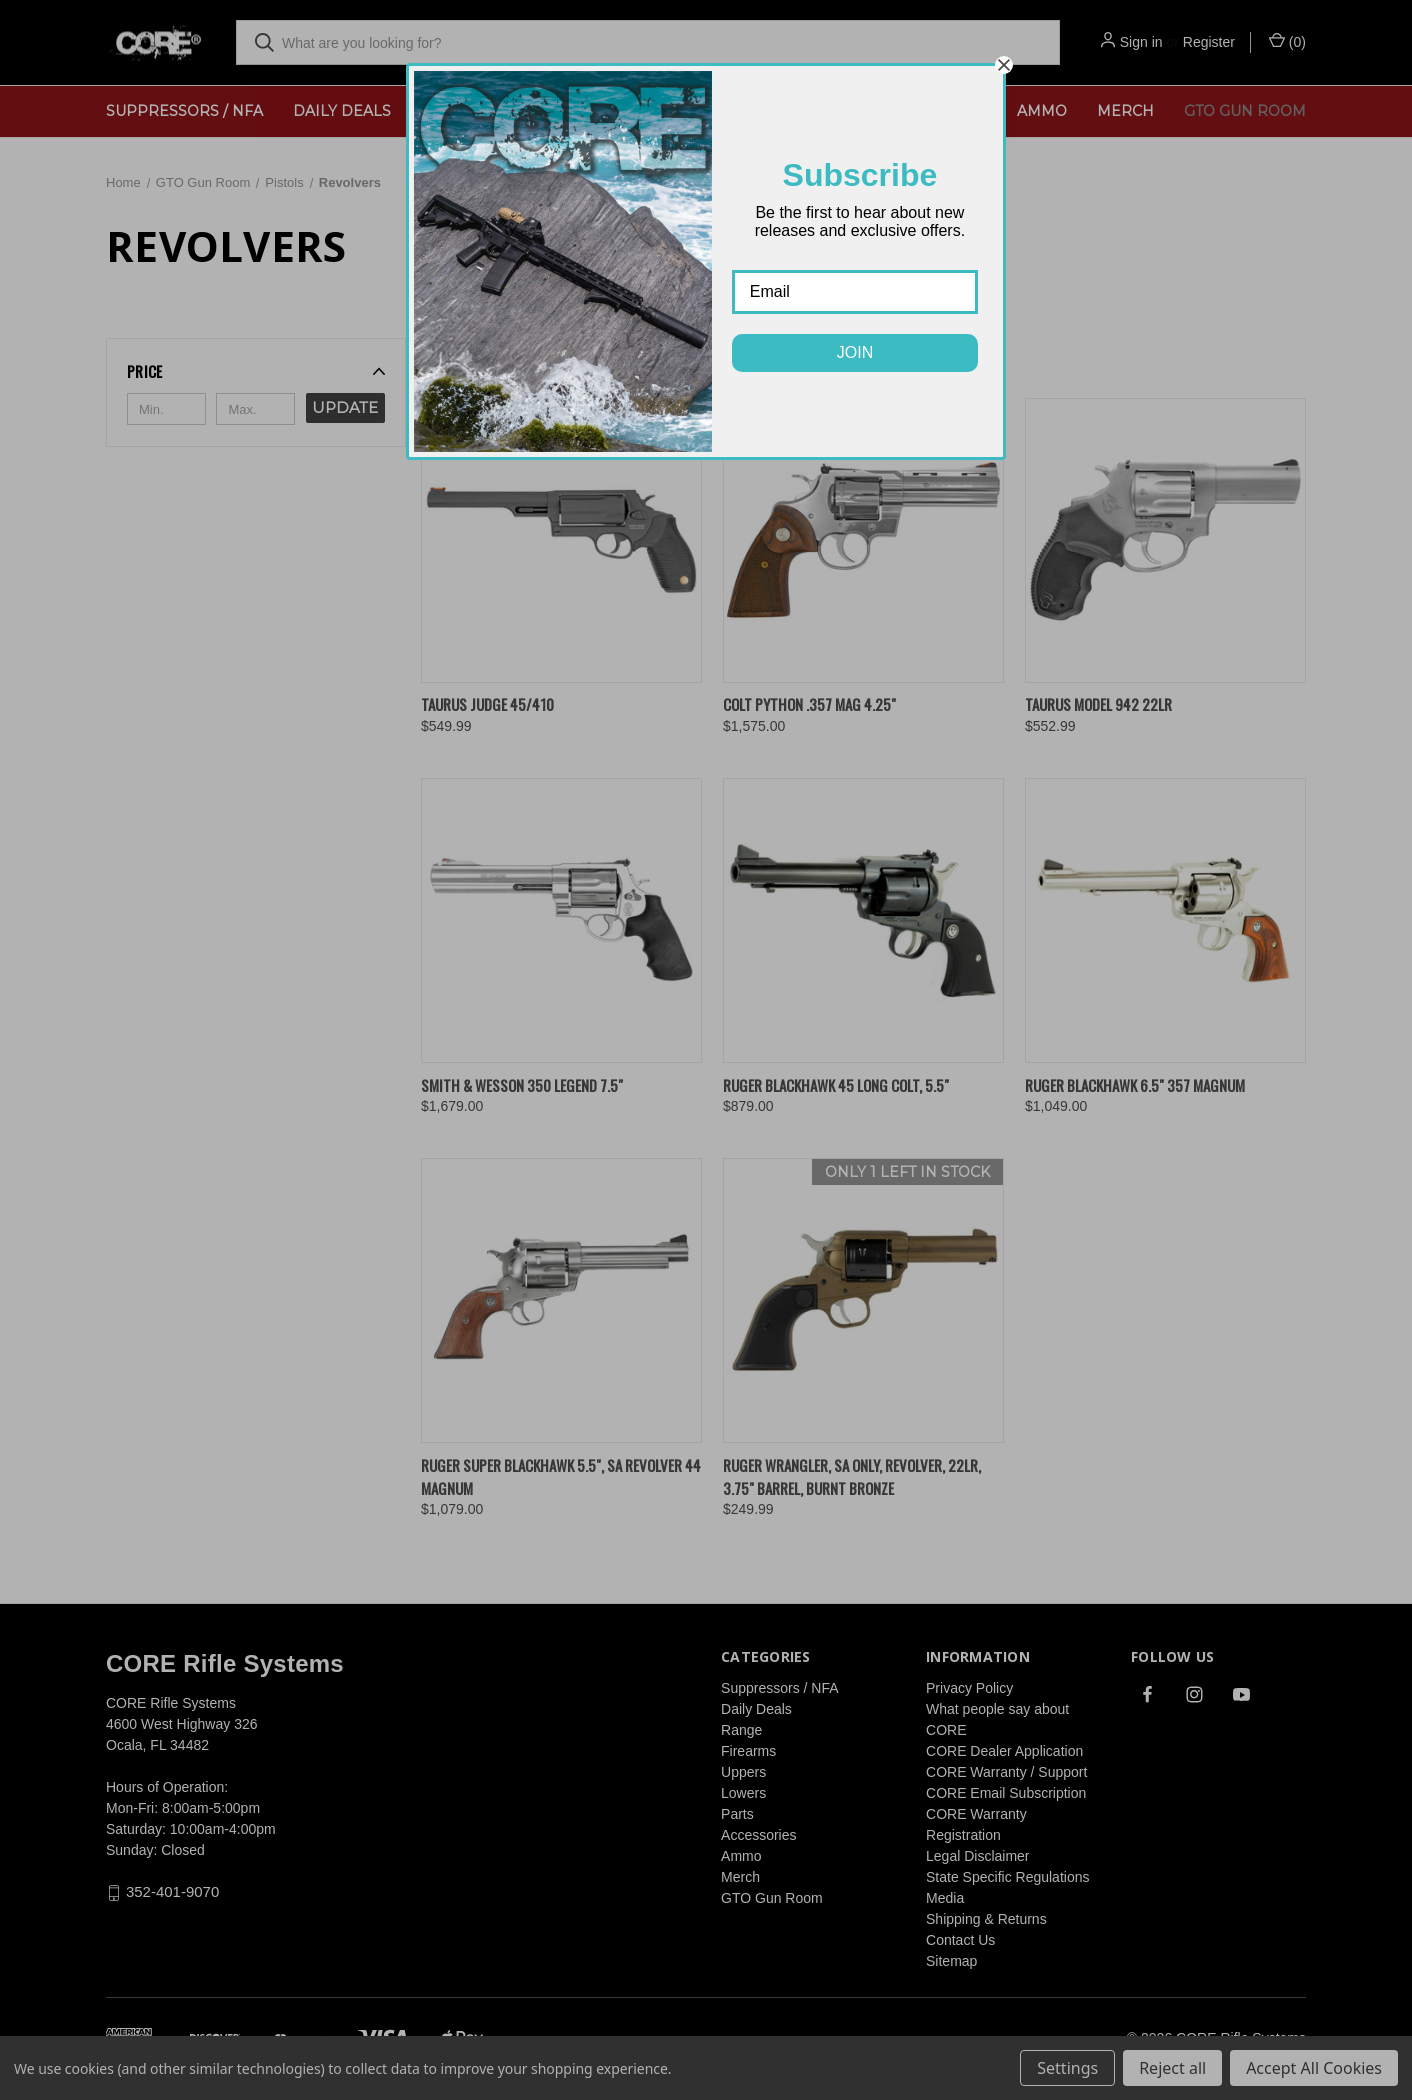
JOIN (855, 352)
